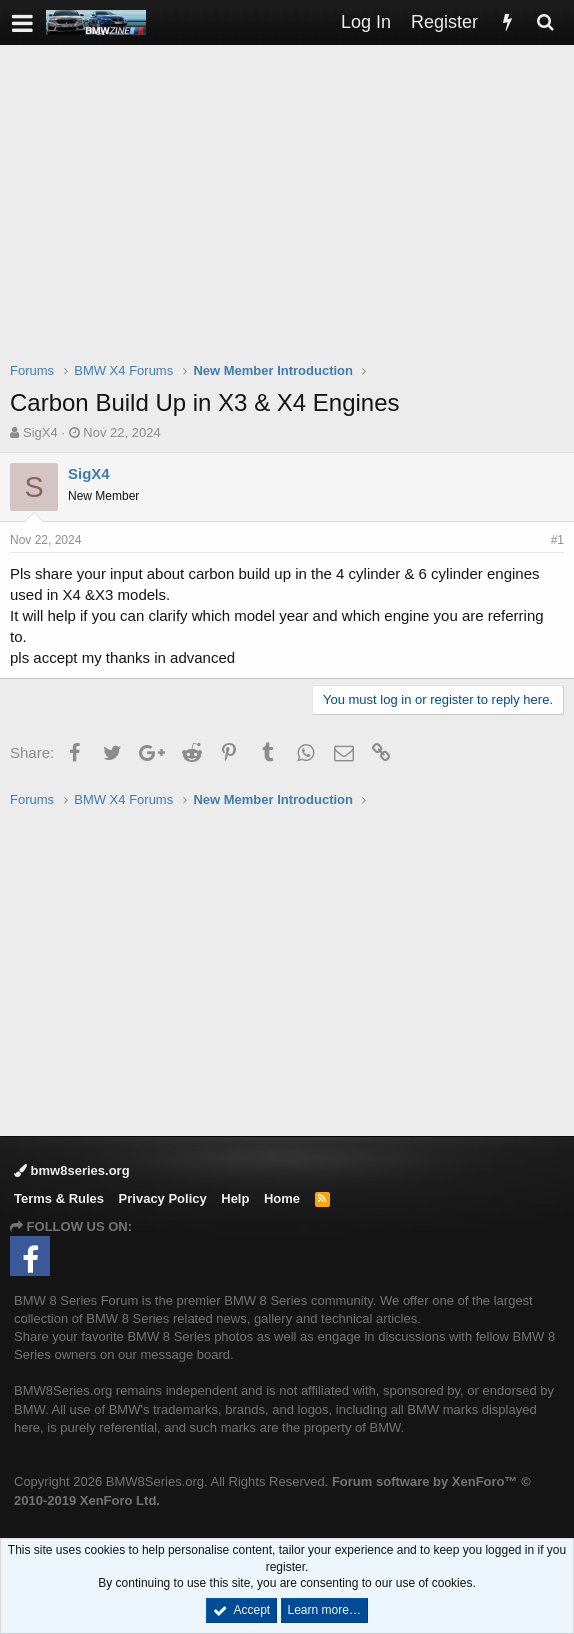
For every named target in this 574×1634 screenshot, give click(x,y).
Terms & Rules (59, 1198)
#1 (557, 540)
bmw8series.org (72, 1170)
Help (235, 1198)
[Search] (545, 22)
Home (282, 1198)
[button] (22, 22)
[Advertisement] (292, 216)
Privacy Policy (163, 1198)
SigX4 (40, 432)
